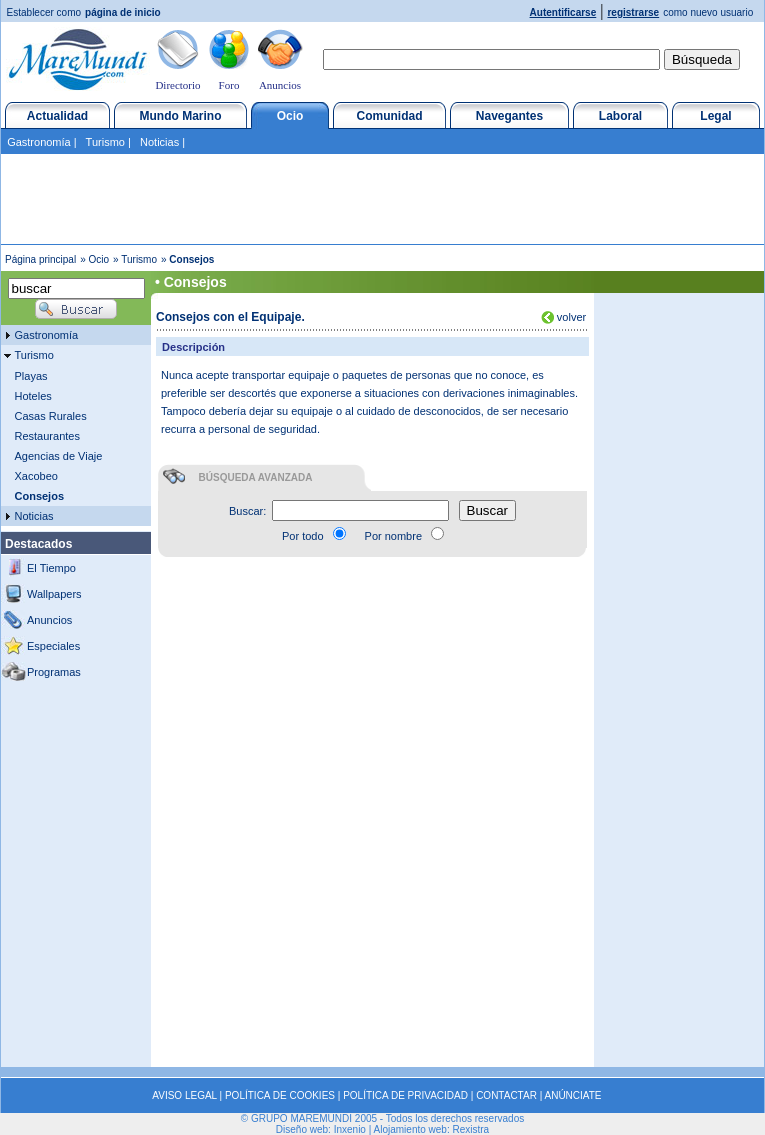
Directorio (177, 85)
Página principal (40, 259)
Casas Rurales (51, 416)
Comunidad (390, 116)
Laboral (620, 116)
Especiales (53, 646)
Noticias (159, 142)
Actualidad (57, 116)
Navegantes (509, 116)
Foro (229, 85)
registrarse (633, 12)
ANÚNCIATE (573, 1095)
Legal (715, 116)
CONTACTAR (506, 1095)
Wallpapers (54, 594)
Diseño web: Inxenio (321, 1129)
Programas (54, 672)
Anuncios (280, 85)
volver (570, 317)
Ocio (290, 116)
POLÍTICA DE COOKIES (280, 1095)
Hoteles (33, 396)
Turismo (105, 142)
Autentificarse (563, 12)
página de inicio (123, 12)
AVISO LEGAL (184, 1095)
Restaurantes (47, 436)
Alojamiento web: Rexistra (432, 1129)
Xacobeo (36, 476)
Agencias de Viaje (59, 456)
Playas (31, 376)
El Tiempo (51, 568)
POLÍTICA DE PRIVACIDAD (405, 1095)
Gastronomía (39, 142)
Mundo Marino (181, 116)
